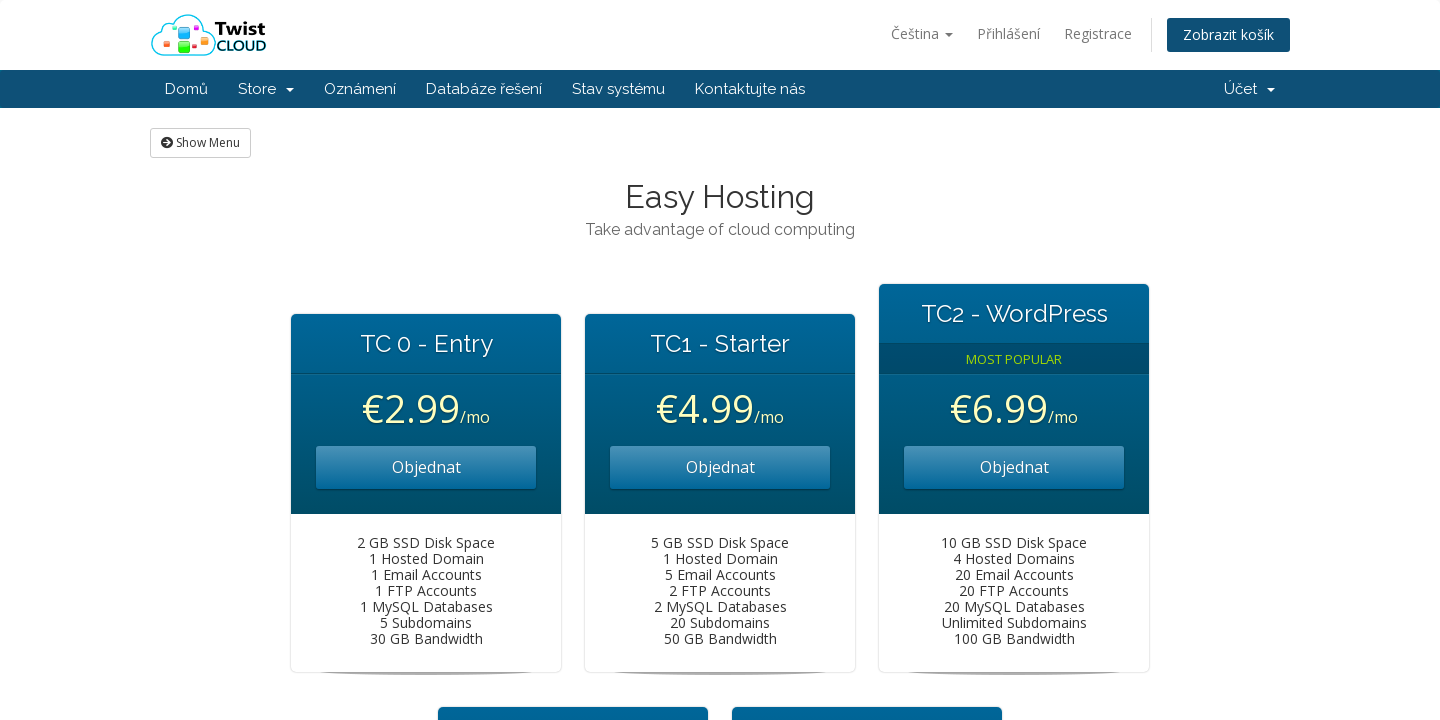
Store (266, 89)
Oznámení (360, 89)
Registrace (1098, 33)
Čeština (922, 33)
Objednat (426, 467)
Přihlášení (1008, 33)
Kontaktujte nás (750, 89)
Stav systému (618, 89)
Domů (186, 89)
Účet (1249, 89)
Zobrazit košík (1228, 34)
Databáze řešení (484, 89)
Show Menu (200, 142)
